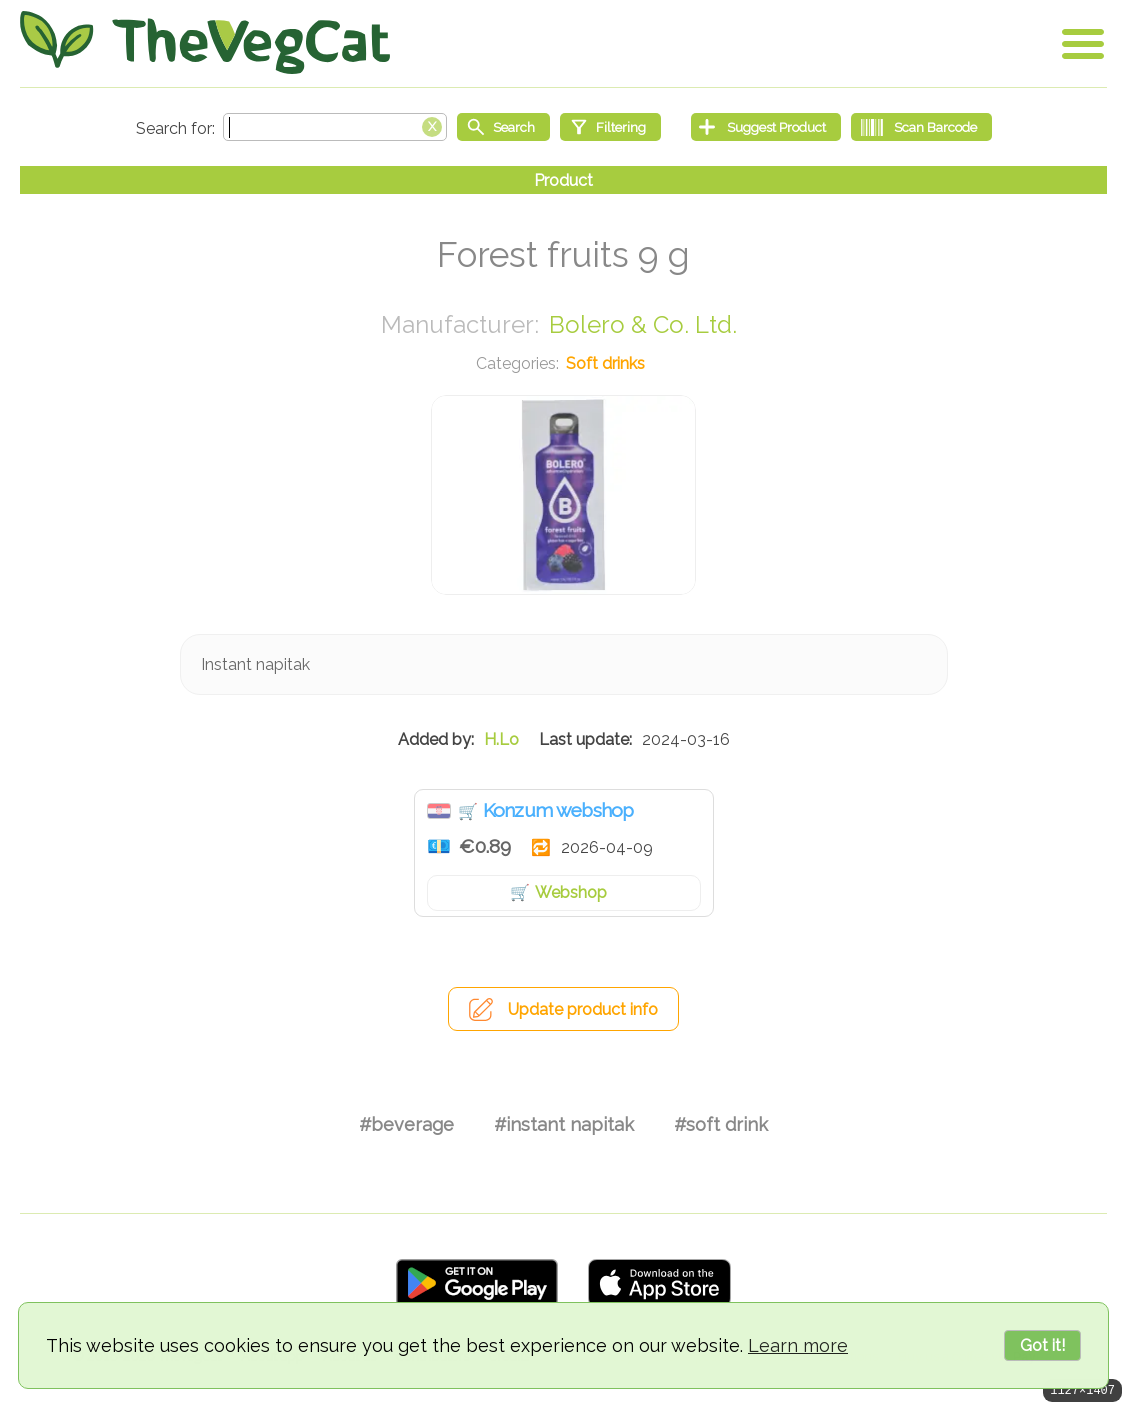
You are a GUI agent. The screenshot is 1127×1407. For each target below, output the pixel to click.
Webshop (571, 892)
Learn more (798, 1345)
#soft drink (721, 1124)
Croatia (439, 811)
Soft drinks (605, 363)
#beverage (406, 1124)
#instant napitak (564, 1124)
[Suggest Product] (766, 127)
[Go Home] (205, 42)
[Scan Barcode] (921, 127)
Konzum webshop (558, 810)
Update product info (583, 1009)
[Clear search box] (432, 125)
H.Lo (501, 739)
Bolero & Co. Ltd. (643, 324)
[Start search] (503, 127)
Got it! (1042, 1345)
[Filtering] (610, 127)
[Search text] (335, 127)
